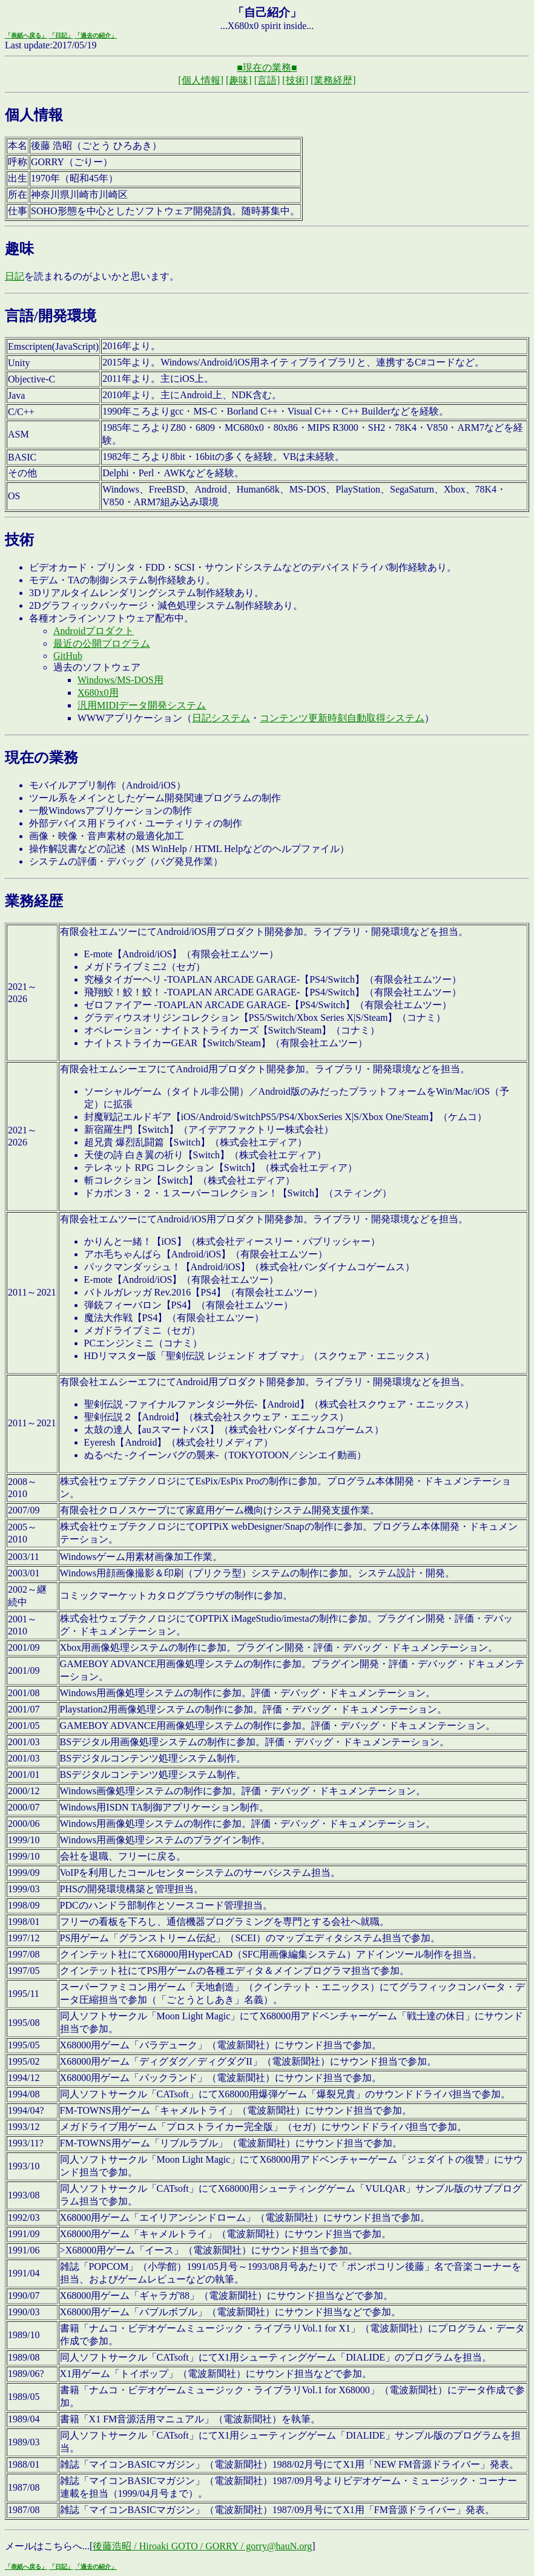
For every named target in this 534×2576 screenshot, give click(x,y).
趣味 (19, 249)
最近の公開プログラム (101, 643)
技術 (19, 540)
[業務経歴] (333, 80)
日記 (14, 276)
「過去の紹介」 (95, 35)
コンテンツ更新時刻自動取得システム (342, 718)
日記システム (221, 718)
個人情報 (34, 115)
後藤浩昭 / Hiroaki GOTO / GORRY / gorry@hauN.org (202, 2546)
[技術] (295, 80)
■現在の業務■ (267, 67)
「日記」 (61, 35)
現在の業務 (41, 757)
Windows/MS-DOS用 (120, 680)
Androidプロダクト (93, 631)
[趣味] (239, 80)
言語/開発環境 (50, 316)
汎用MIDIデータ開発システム (141, 705)
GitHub (67, 656)
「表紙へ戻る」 (26, 35)
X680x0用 (98, 692)
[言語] (267, 80)
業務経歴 (34, 901)
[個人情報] (200, 80)
